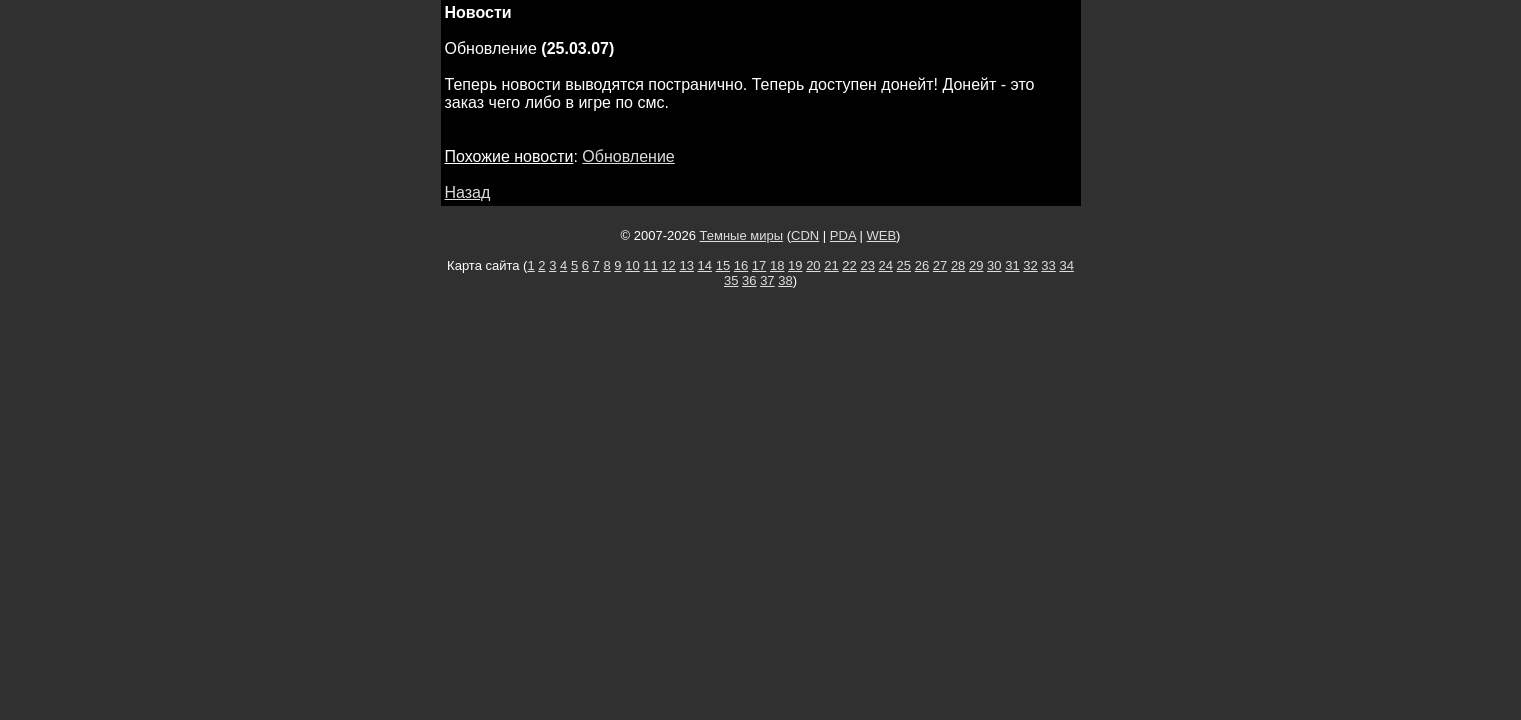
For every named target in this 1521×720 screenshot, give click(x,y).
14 (705, 265)
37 (767, 280)
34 (1066, 265)
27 (940, 265)
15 (723, 265)
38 (785, 280)
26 (922, 265)
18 (777, 265)
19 (795, 265)
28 (958, 265)
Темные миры (742, 235)
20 (813, 265)
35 (731, 280)
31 (1012, 265)
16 (741, 265)
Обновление (628, 156)
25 (904, 265)
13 (686, 265)
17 (759, 265)
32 (1030, 265)
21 (831, 265)
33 (1048, 265)
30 (994, 265)
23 (867, 265)
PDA (843, 235)
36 (749, 280)
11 (650, 265)
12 (668, 265)
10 (632, 265)
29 (976, 265)
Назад (468, 192)
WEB (881, 235)
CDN (805, 235)
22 (849, 265)
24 (886, 265)
